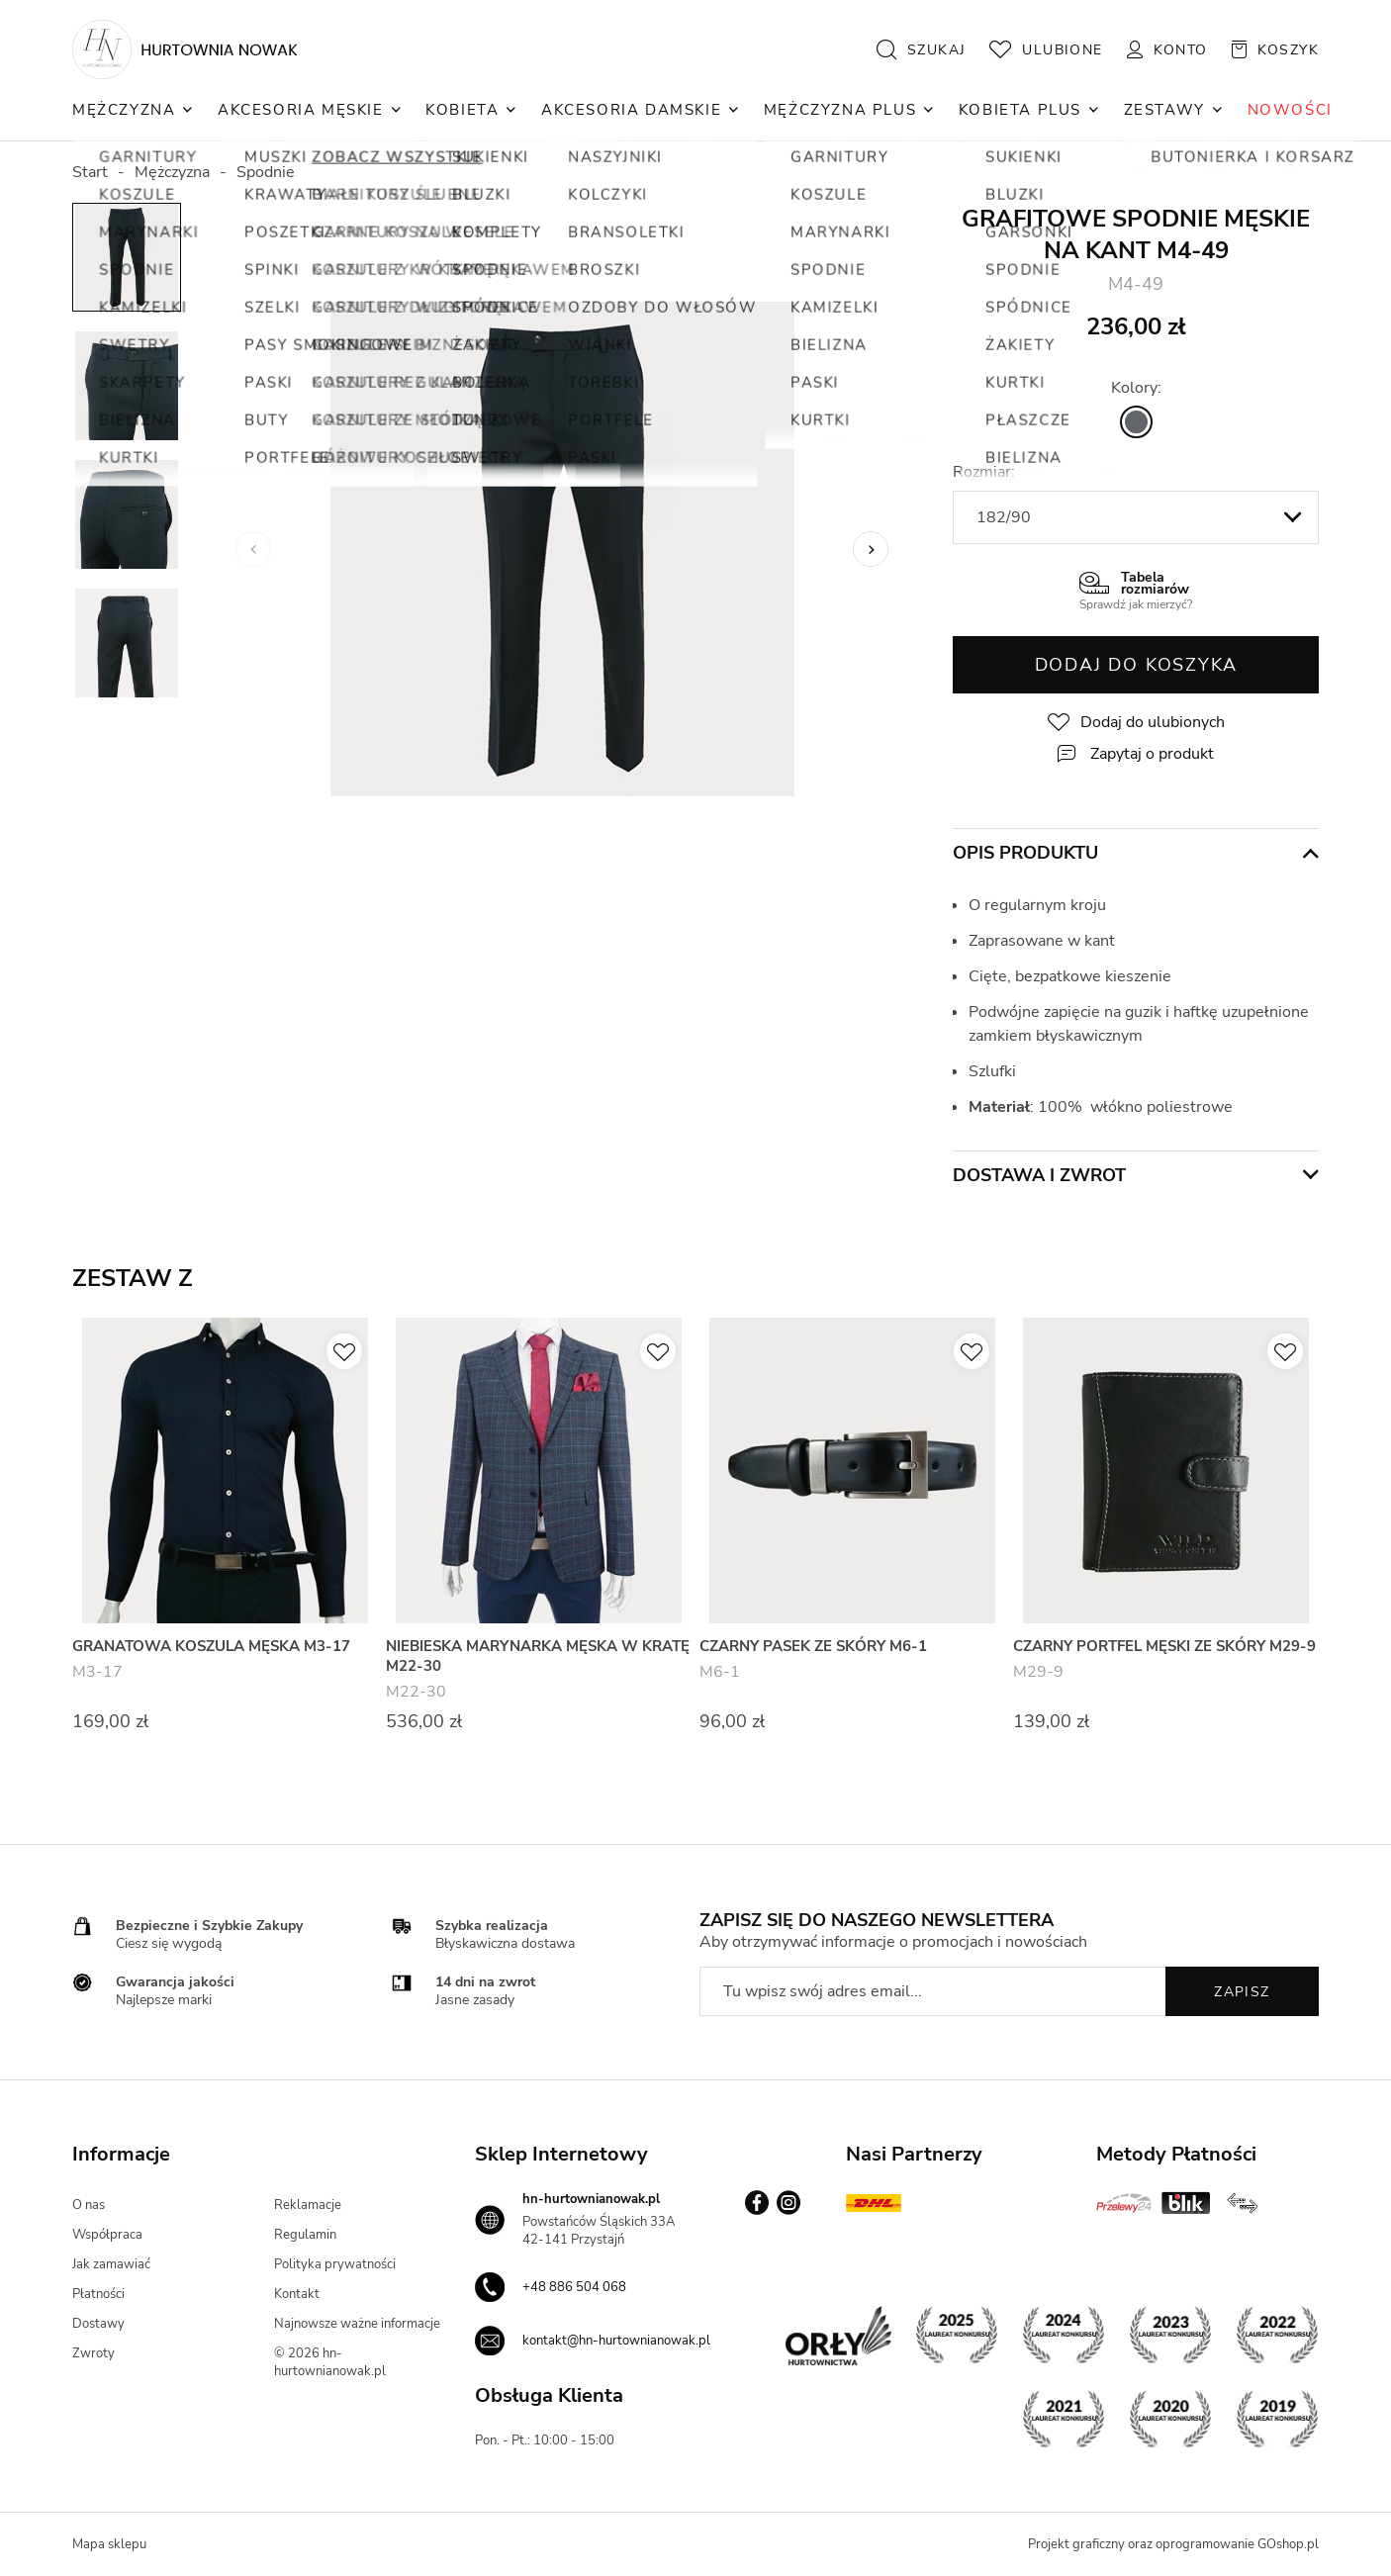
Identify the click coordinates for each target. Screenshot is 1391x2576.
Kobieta (462, 110)
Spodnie (265, 172)
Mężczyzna (123, 110)
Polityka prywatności (335, 2264)
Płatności (98, 2294)
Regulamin (305, 2235)
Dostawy (98, 2324)
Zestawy (1164, 110)
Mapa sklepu (109, 2544)
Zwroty (93, 2353)
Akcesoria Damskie (631, 110)
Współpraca (107, 2235)
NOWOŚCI (1290, 110)
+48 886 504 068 (574, 2287)
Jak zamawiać (111, 2264)
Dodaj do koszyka (1136, 665)
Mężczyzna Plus (840, 110)
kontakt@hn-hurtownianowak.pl (616, 2340)
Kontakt (297, 2294)
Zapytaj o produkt (1152, 754)
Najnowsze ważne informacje (357, 2324)
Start (90, 172)
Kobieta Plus (1020, 110)
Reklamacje (307, 2205)
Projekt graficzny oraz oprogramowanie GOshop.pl (1173, 2544)
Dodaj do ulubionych (1152, 722)
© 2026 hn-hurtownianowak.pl (330, 2362)
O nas (88, 2205)
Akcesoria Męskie (301, 110)
